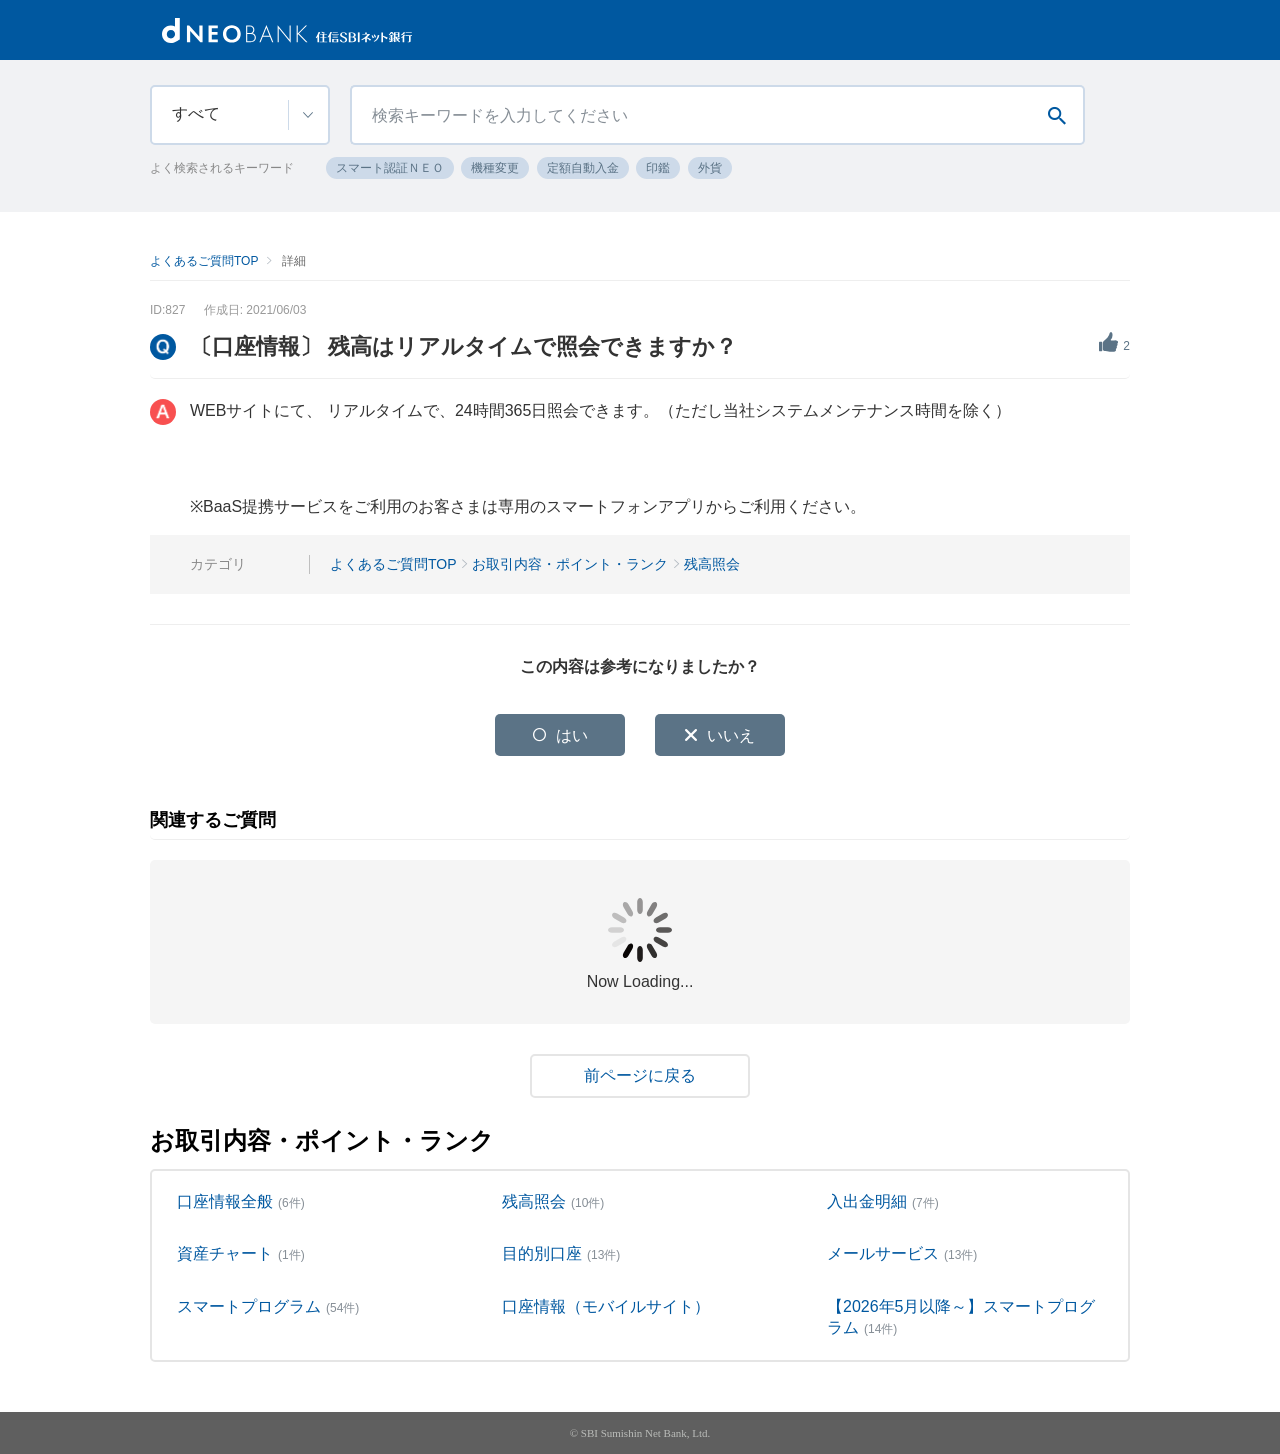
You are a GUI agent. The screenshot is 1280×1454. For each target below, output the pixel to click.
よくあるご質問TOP (204, 261)
